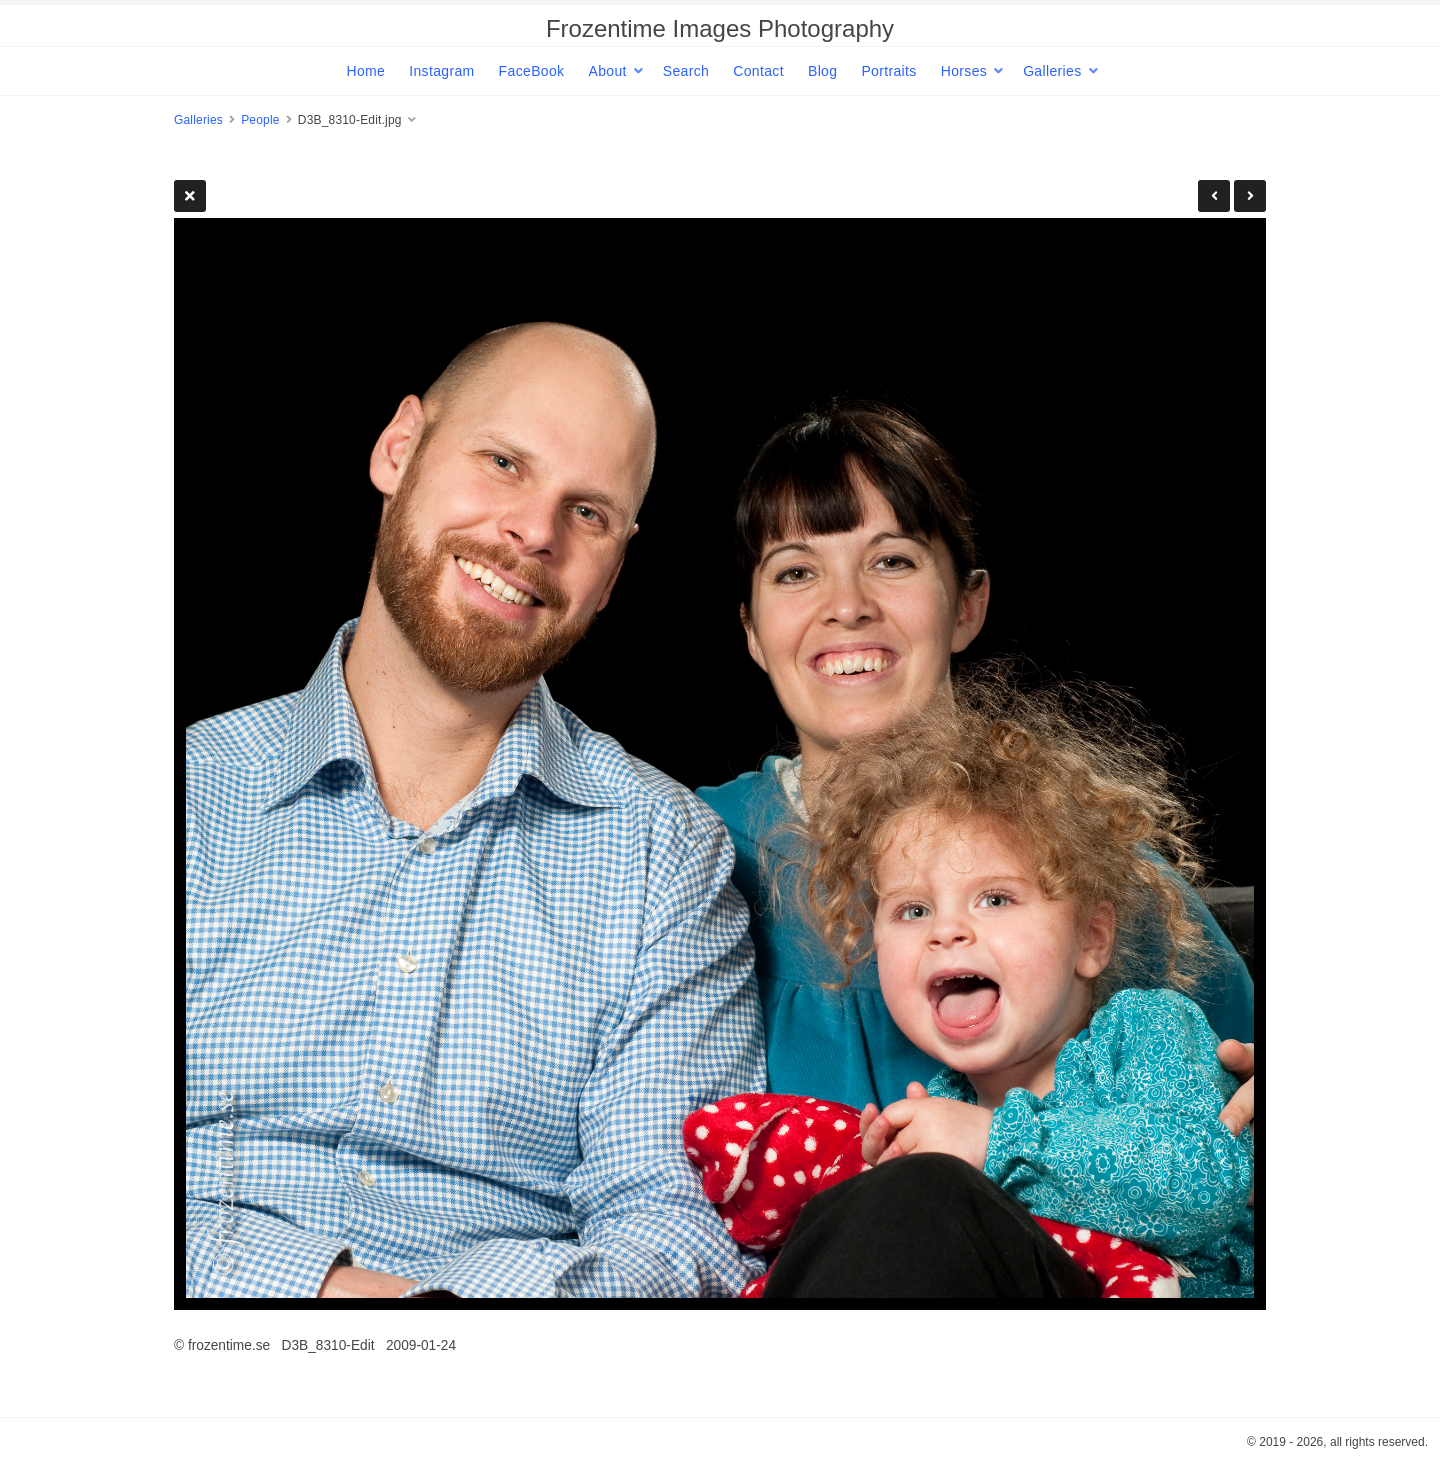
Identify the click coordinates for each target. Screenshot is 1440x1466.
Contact (758, 71)
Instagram (441, 71)
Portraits (888, 71)
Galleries (1052, 71)
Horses (964, 71)
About (607, 71)
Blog (822, 71)
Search (686, 71)
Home (365, 71)
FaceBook (532, 71)
